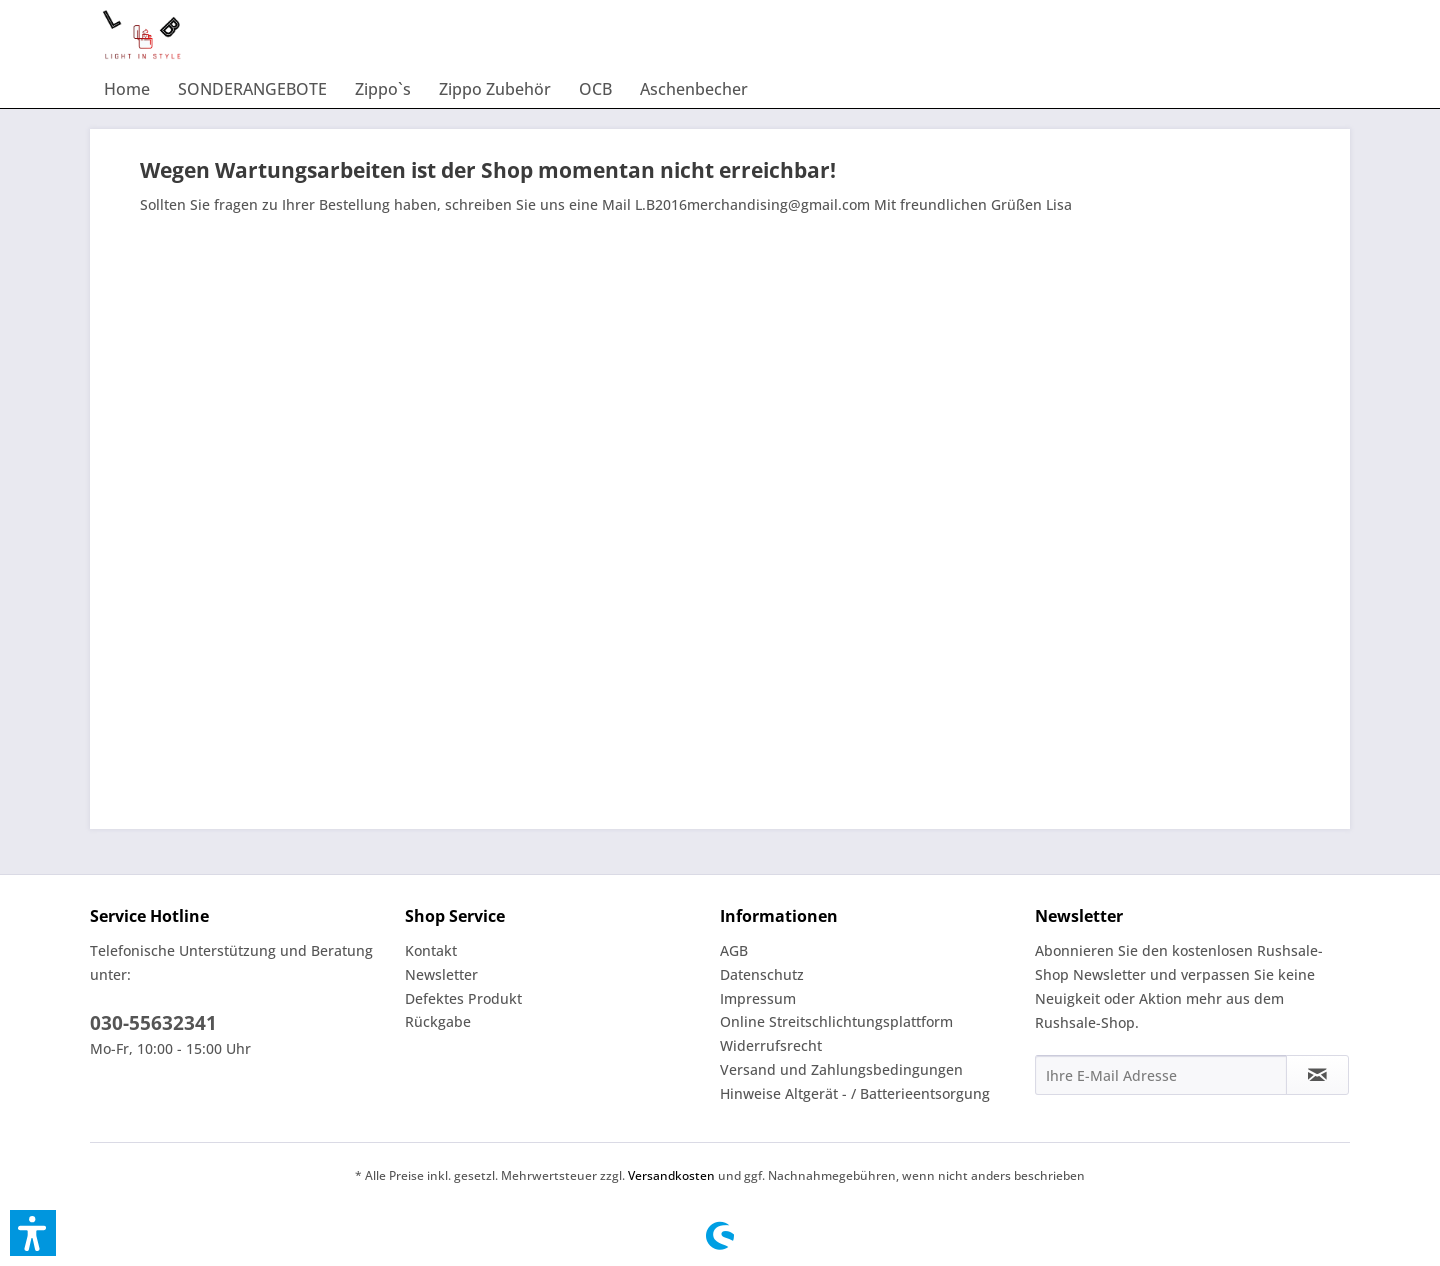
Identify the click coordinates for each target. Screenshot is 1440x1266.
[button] (33, 1233)
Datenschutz (762, 974)
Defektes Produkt (463, 998)
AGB (734, 950)
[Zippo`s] (383, 89)
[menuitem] (127, 89)
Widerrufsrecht (771, 1045)
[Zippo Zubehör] (495, 89)
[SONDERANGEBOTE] (252, 89)
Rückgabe (438, 1021)
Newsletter (441, 974)
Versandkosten (671, 1175)
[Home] (127, 89)
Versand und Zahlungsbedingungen (841, 1069)
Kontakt (431, 950)
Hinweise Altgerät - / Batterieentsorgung (855, 1093)
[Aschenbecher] (694, 89)
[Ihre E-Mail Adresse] (1161, 1075)
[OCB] (595, 89)
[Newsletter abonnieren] (1317, 1075)
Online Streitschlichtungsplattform (836, 1021)
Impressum (758, 998)
